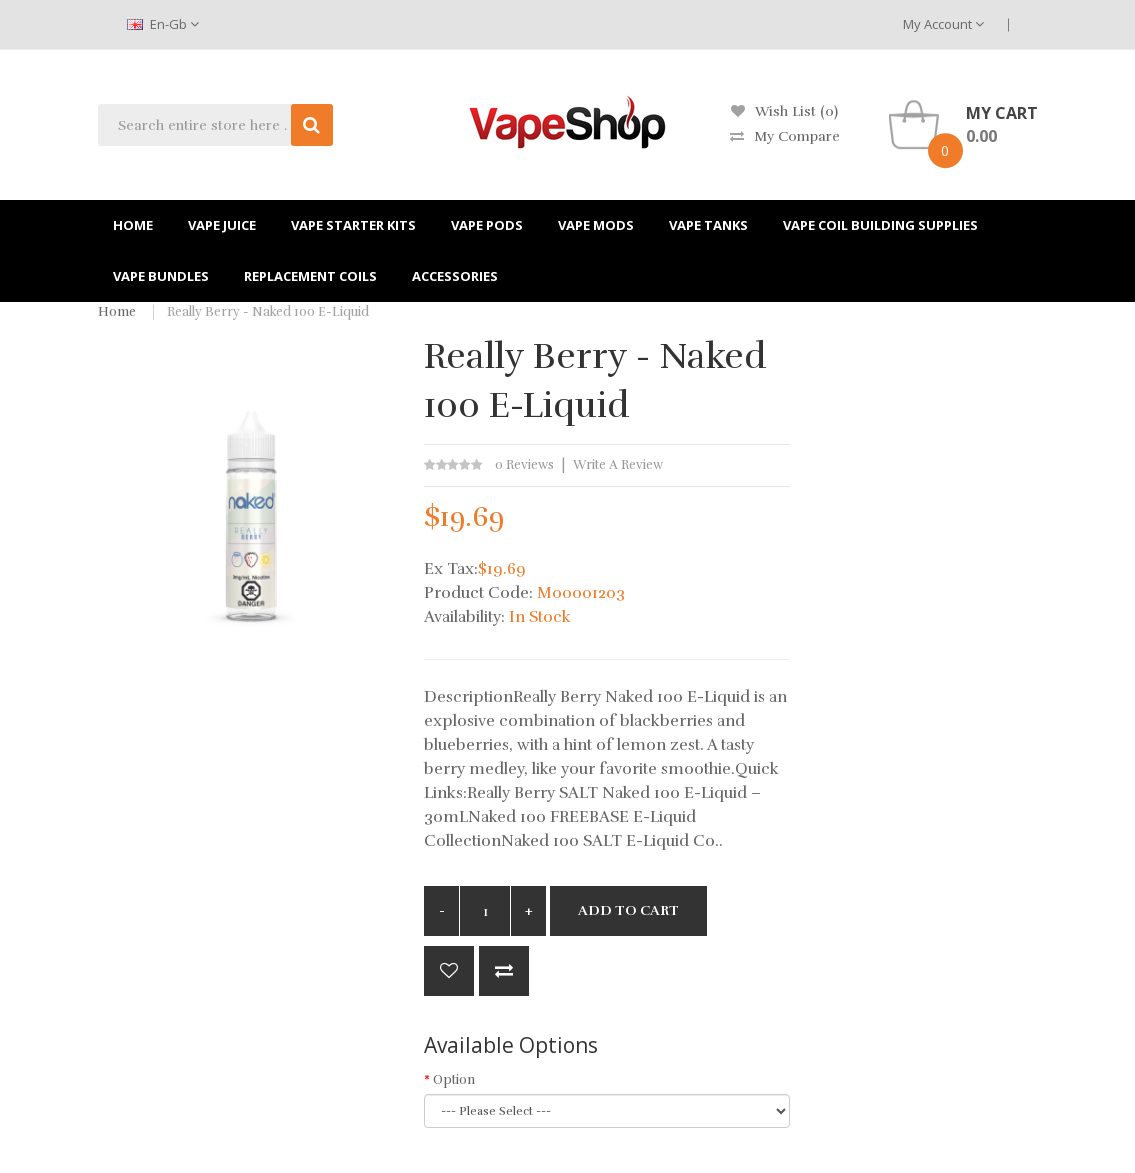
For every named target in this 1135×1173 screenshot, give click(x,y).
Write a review (618, 465)
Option (454, 1080)
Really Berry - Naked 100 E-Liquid (268, 312)
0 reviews (524, 465)
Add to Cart (628, 910)
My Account (943, 24)
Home (117, 312)
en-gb (163, 24)
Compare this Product (504, 971)
